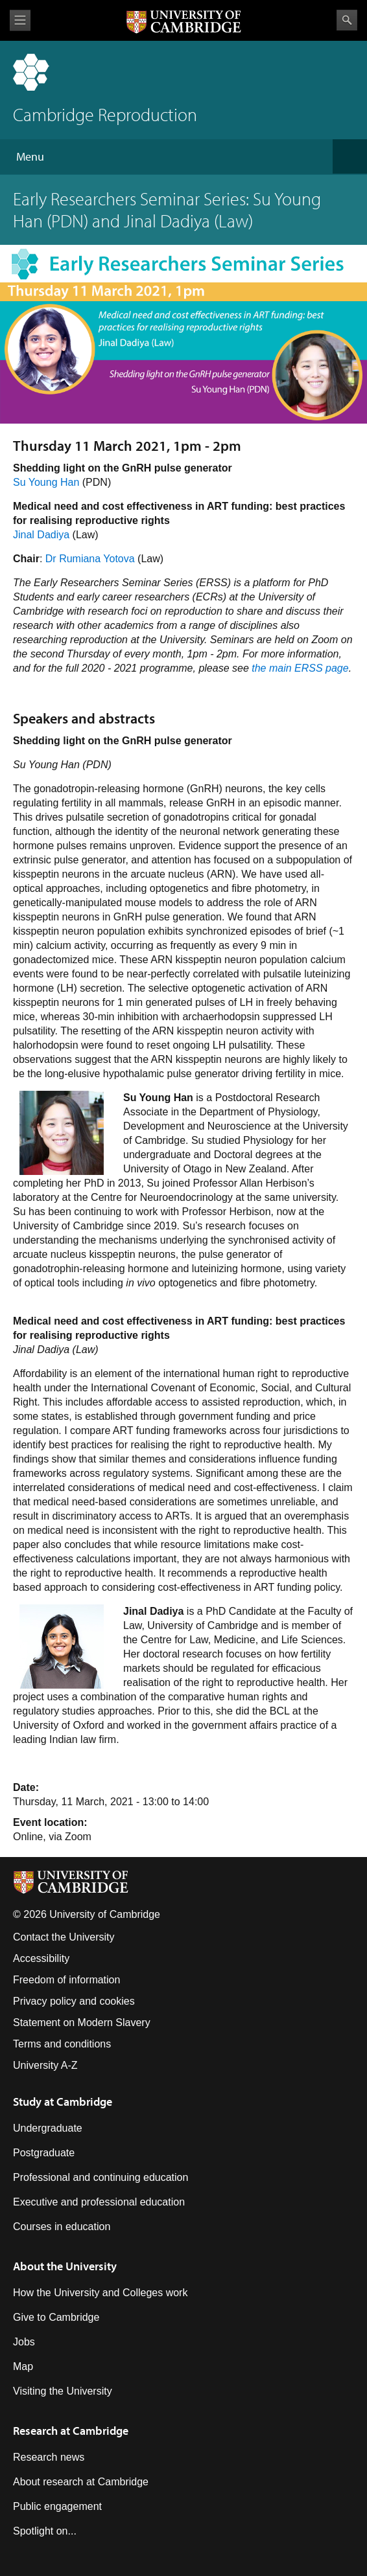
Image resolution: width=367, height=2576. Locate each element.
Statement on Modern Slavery (81, 2022)
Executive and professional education (99, 2201)
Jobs (24, 2341)
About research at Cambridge (80, 2481)
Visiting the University (62, 2391)
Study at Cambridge (62, 2101)
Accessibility (41, 1958)
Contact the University (64, 1937)
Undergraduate (47, 2128)
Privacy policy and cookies (74, 2001)
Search (347, 20)
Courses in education (61, 2226)
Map (23, 2366)
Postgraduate (44, 2152)
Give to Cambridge (56, 2317)
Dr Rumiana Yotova (90, 558)
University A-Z (45, 2065)
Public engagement (57, 2506)
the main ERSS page (300, 668)
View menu (20, 20)
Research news (48, 2457)
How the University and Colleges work (100, 2292)
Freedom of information (66, 1979)
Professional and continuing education (100, 2177)
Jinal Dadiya (41, 534)
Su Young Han (46, 482)
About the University (65, 2266)
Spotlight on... (45, 2530)
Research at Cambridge (70, 2430)
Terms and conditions (62, 2043)
